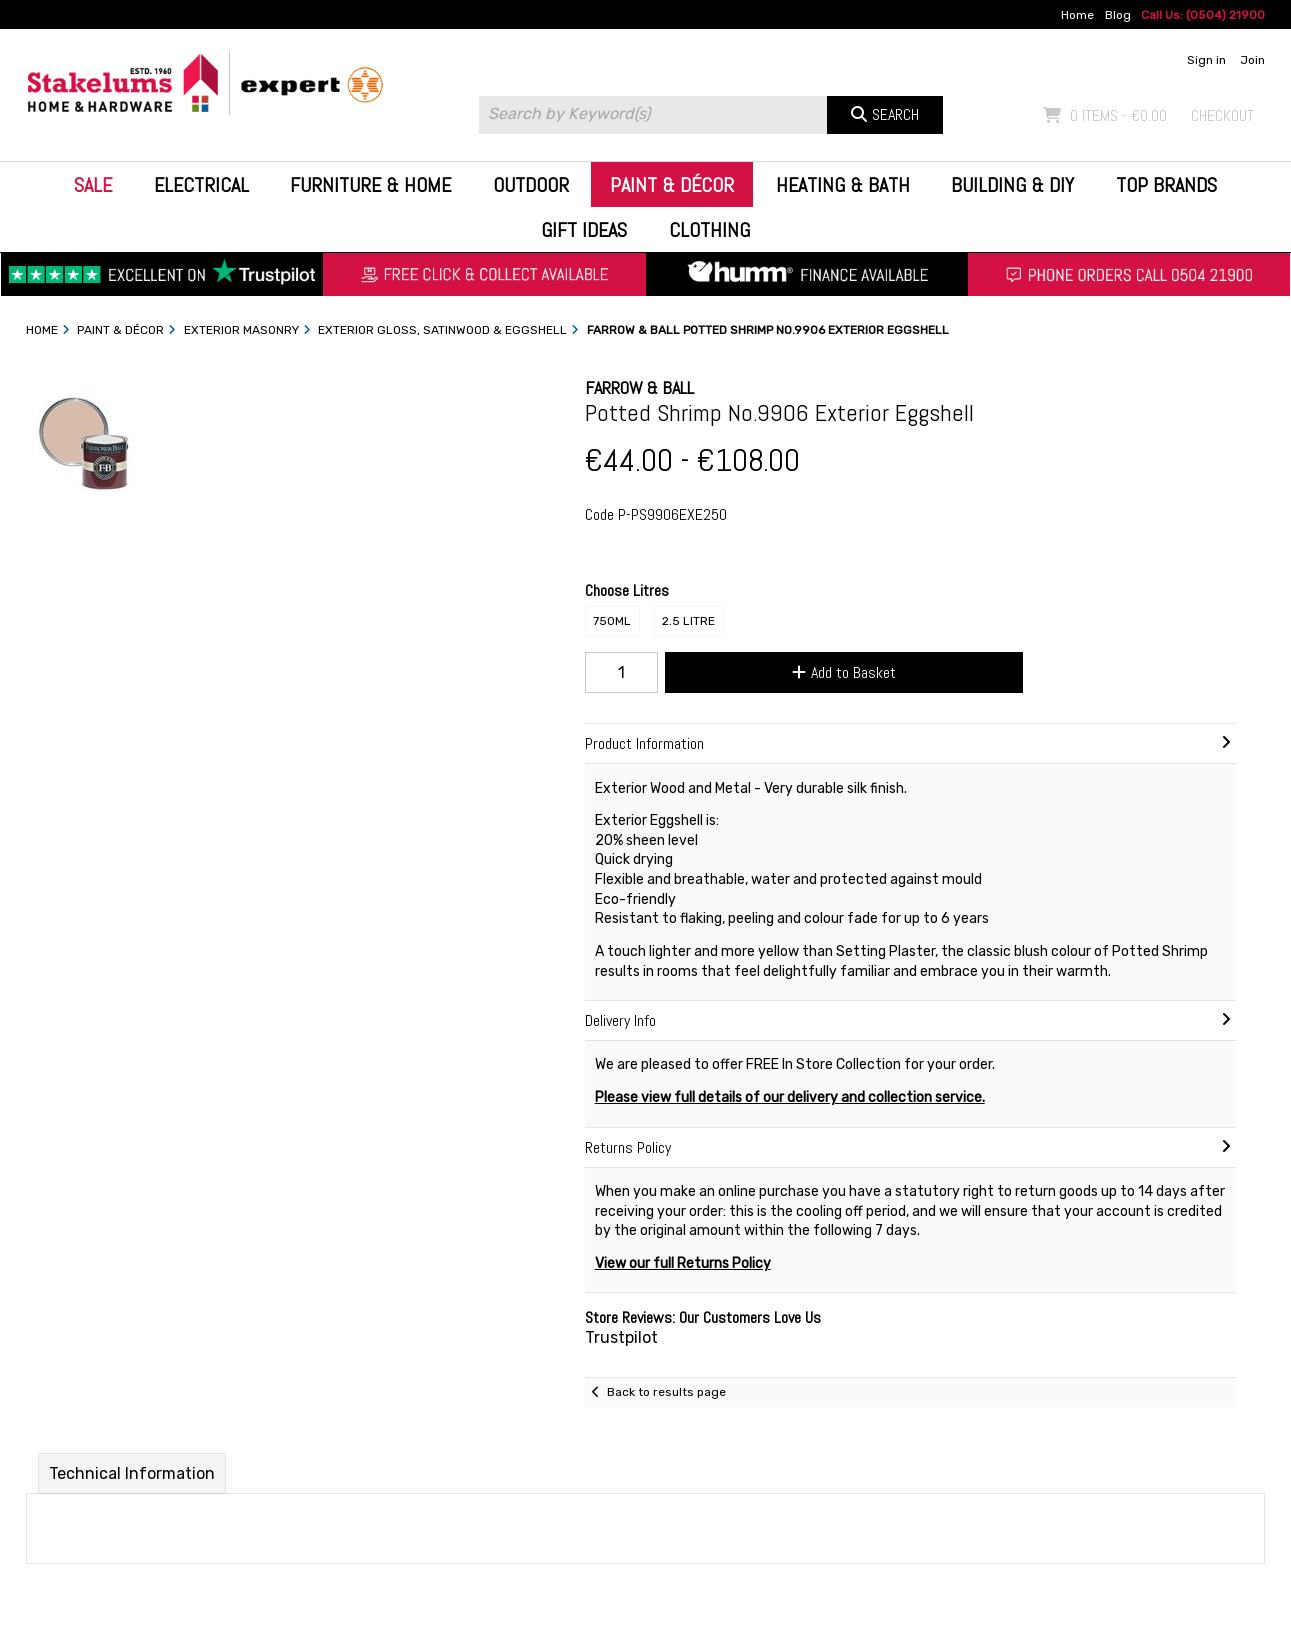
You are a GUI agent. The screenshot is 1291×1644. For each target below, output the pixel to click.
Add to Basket (844, 672)
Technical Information (132, 1473)
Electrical (201, 185)
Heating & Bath (843, 185)
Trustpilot (621, 1337)
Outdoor (531, 185)
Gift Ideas (584, 230)
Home (1077, 15)
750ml (612, 621)
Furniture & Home (370, 185)
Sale (93, 185)
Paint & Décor (672, 185)
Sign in (1206, 60)
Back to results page (666, 1392)
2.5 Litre (688, 621)
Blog (1118, 15)
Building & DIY (1012, 185)
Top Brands (1166, 185)
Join (1252, 60)
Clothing (709, 230)
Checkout (1222, 115)
